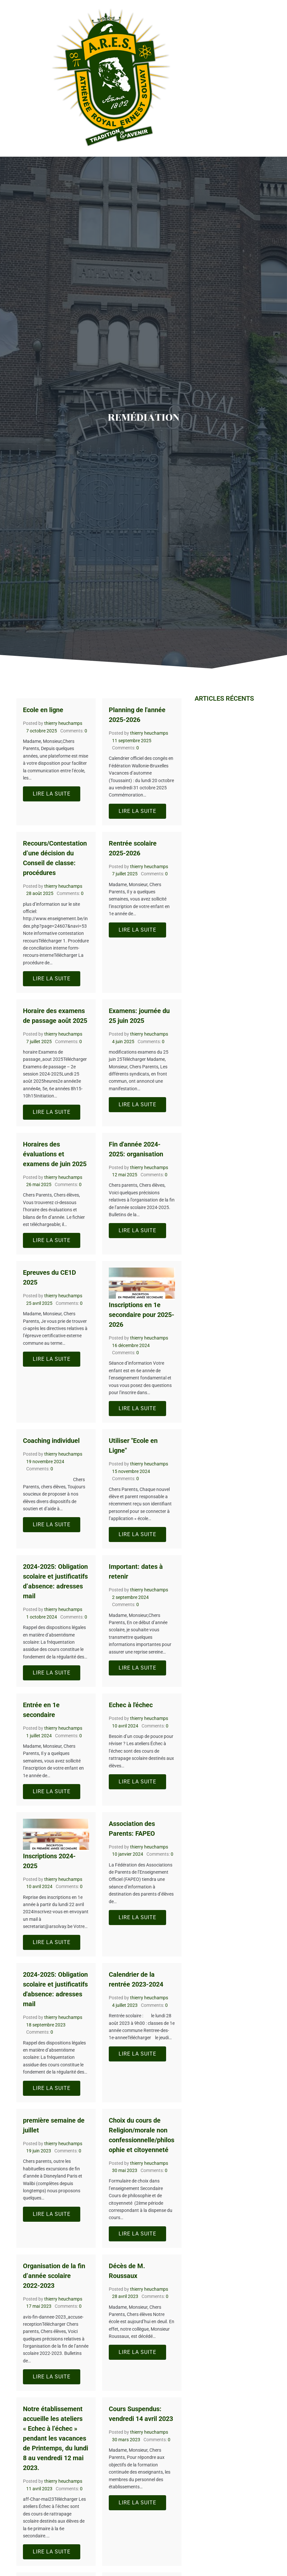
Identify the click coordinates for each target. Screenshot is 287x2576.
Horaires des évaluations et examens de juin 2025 (54, 1154)
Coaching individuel (51, 1441)
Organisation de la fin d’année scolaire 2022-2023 (54, 2275)
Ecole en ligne (43, 710)
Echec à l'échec (131, 1705)
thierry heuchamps (63, 723)
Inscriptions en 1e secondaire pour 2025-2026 (141, 1314)
